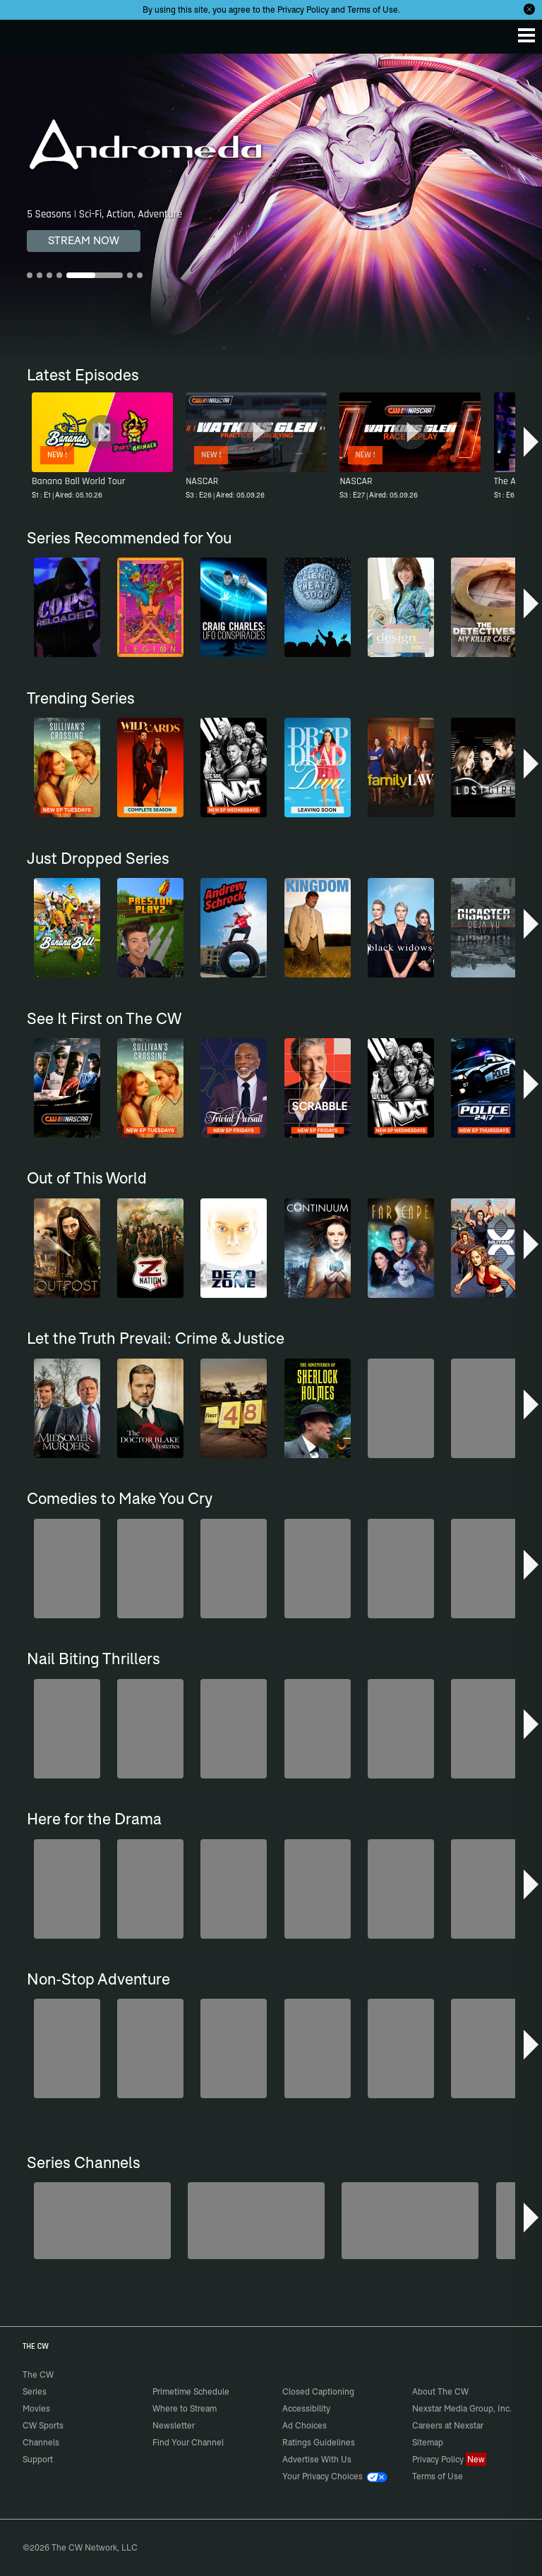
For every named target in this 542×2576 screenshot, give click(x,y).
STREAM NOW (83, 240)
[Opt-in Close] (529, 9)
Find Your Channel (188, 2442)
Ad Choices (304, 2425)
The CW (24, 33)
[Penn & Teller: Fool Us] (256, 2220)
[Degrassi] (102, 2220)
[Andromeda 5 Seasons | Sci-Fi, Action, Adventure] (271, 206)
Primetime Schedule (190, 2391)
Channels (41, 2442)
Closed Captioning (318, 2391)
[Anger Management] (410, 2220)
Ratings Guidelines (318, 2442)
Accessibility (306, 2408)
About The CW (440, 2391)
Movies (36, 2408)
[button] (531, 441)
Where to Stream (184, 2408)
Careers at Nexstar (447, 2425)
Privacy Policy (303, 9)
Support (38, 2459)
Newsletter (173, 2425)
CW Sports (43, 2425)
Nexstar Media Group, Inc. (462, 2408)
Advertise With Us (316, 2459)
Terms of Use (372, 9)
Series (35, 2391)
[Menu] (526, 35)
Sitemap (427, 2442)
